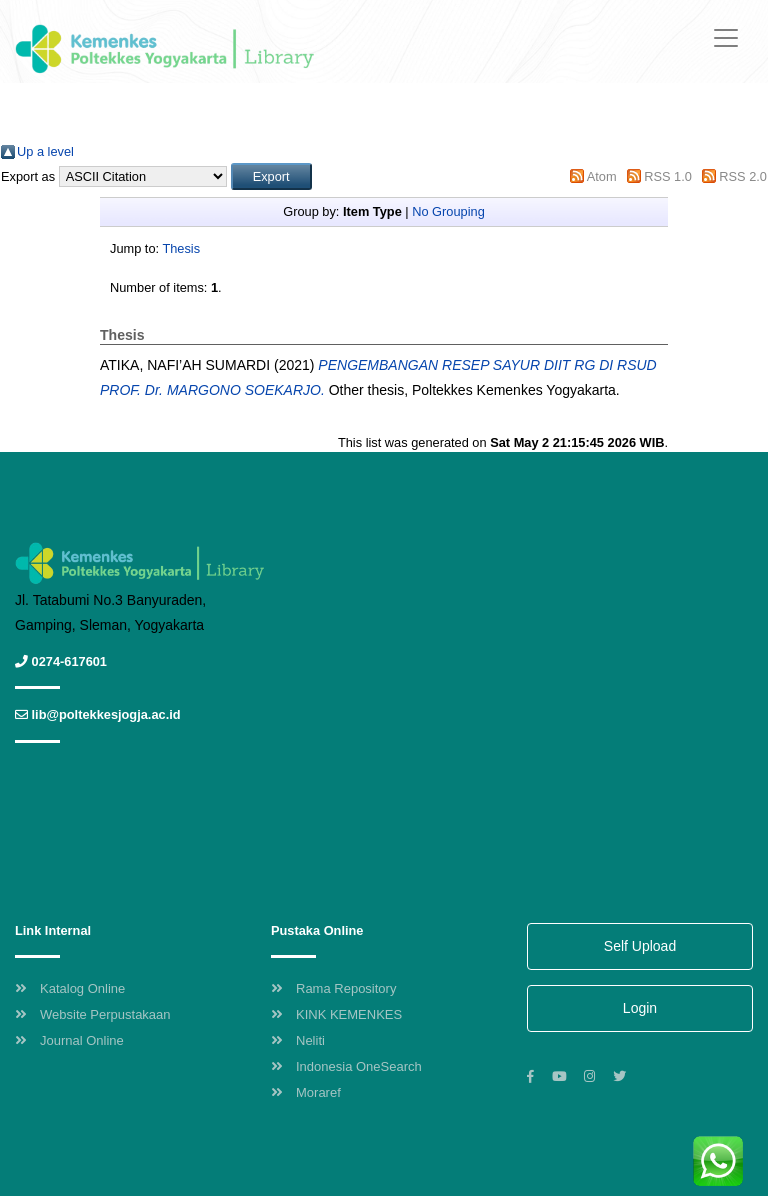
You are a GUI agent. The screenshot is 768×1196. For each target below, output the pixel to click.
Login (640, 1008)
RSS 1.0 (668, 176)
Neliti (298, 1040)
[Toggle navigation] (726, 38)
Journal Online (69, 1040)
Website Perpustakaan (93, 1014)
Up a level (45, 151)
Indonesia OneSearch (346, 1066)
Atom (602, 176)
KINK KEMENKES (336, 1014)
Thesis (181, 248)
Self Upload (640, 946)
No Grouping (448, 211)
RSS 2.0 (743, 176)
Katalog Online (70, 988)
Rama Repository (333, 988)
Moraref (306, 1092)
